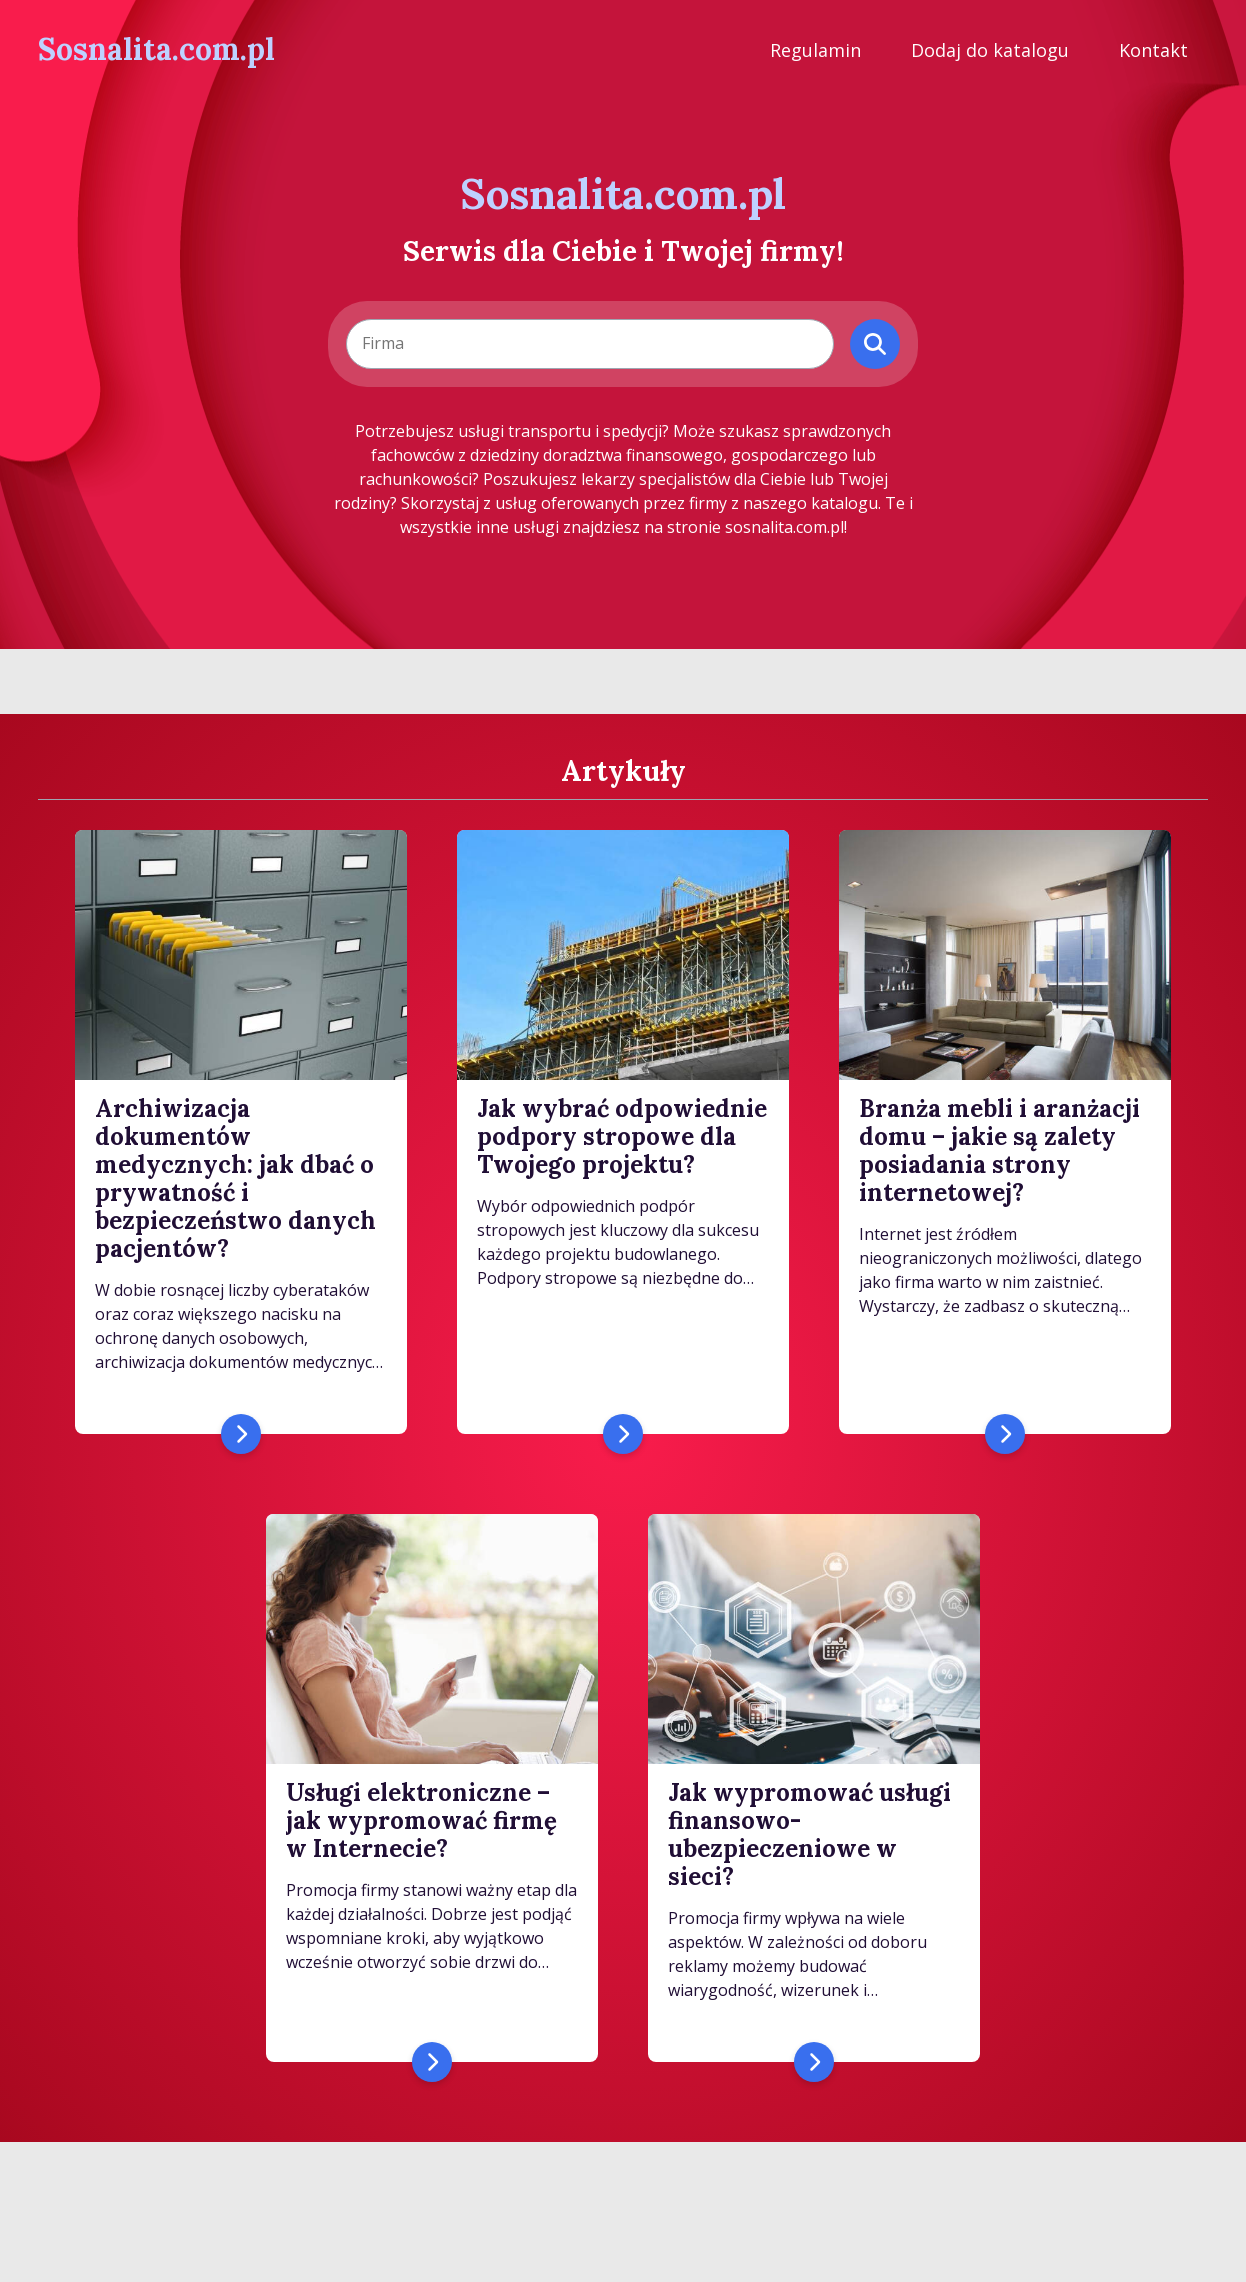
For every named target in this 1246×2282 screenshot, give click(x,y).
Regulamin (815, 50)
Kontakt (1153, 50)
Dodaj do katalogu (990, 50)
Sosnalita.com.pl (156, 49)
